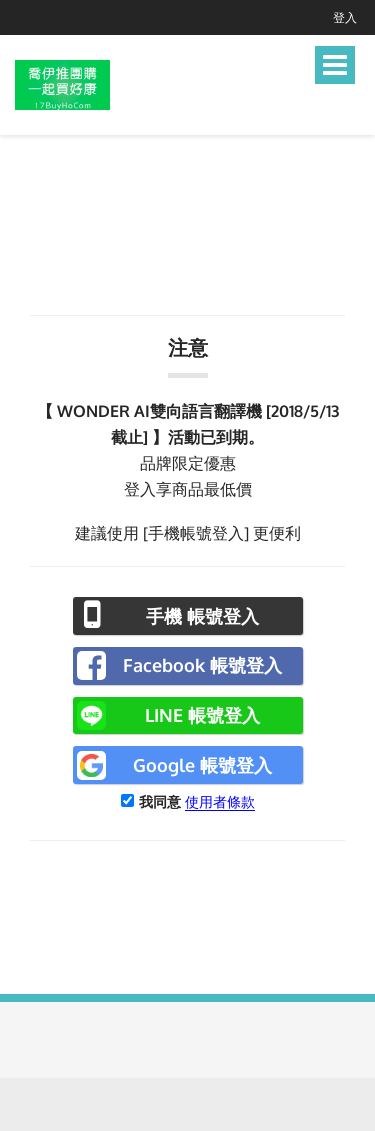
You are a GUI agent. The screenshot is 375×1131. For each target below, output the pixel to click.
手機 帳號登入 (202, 616)
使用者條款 (220, 801)
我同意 (160, 801)
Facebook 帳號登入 (202, 665)
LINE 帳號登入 (202, 715)
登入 (345, 17)
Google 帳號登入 (202, 765)
